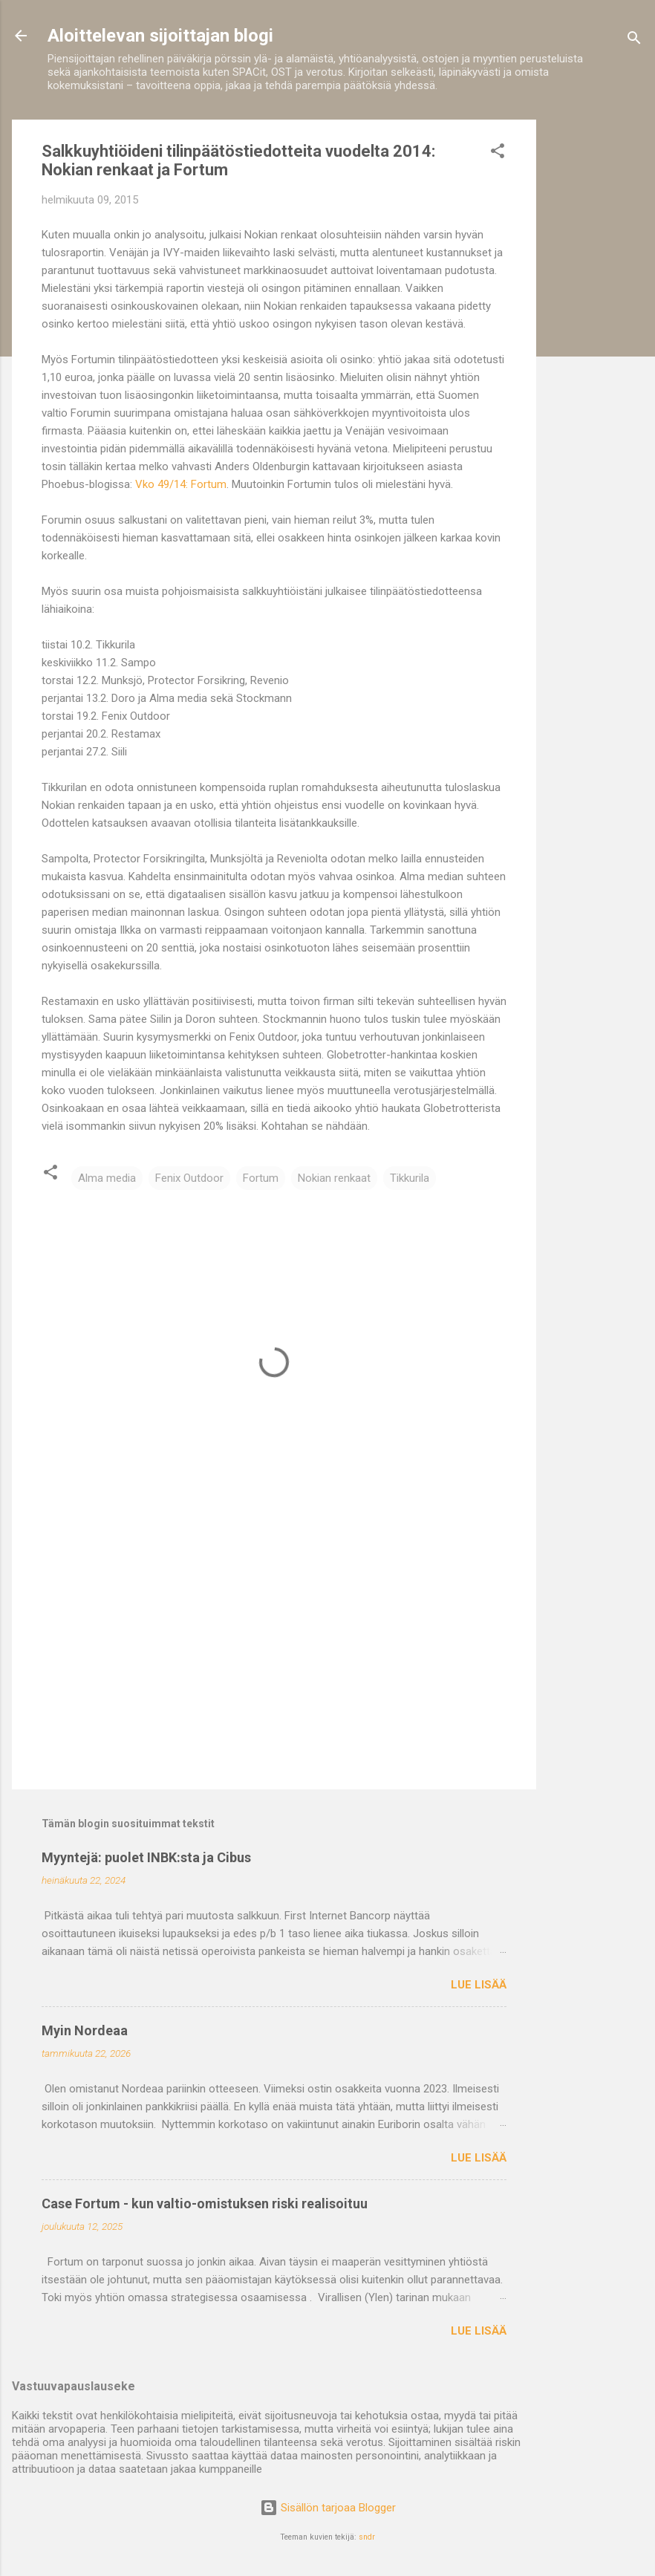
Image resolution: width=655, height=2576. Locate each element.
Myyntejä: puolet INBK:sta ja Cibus (146, 1857)
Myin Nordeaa (85, 2030)
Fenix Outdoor (189, 1178)
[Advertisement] (595, 342)
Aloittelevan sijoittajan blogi (160, 35)
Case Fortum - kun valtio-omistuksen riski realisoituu (205, 2203)
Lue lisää (478, 1984)
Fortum (260, 1178)
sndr (367, 2537)
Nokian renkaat (334, 1178)
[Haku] (634, 40)
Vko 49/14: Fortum (181, 484)
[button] (497, 153)
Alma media (107, 1178)
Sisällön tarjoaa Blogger (328, 2507)
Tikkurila (409, 1178)
